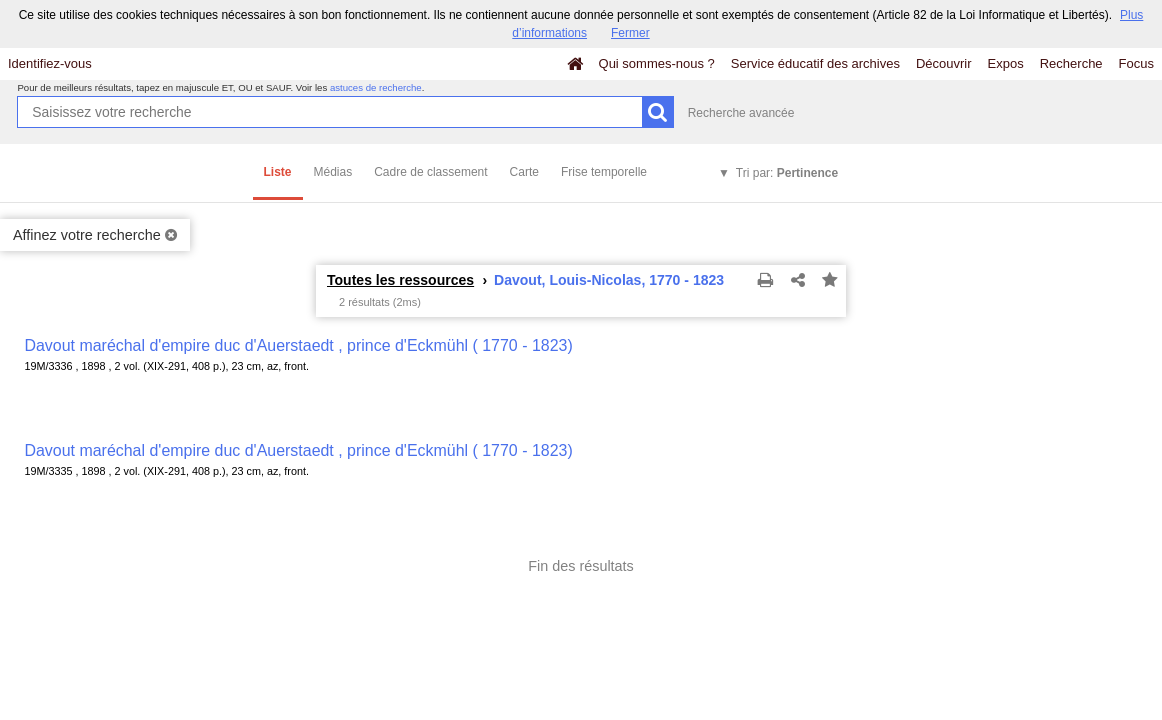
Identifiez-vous (50, 63)
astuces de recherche (376, 87)
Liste (278, 172)
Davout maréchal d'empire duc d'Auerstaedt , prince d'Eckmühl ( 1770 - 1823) (298, 345)
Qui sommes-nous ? (657, 63)
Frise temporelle (604, 172)
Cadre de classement (430, 172)
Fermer (630, 33)
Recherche (1071, 63)
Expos (1006, 63)
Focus (1136, 63)
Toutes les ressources (400, 280)
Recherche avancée (741, 113)
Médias (333, 172)
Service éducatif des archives (815, 63)
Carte (524, 172)
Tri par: (787, 173)
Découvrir (944, 63)
